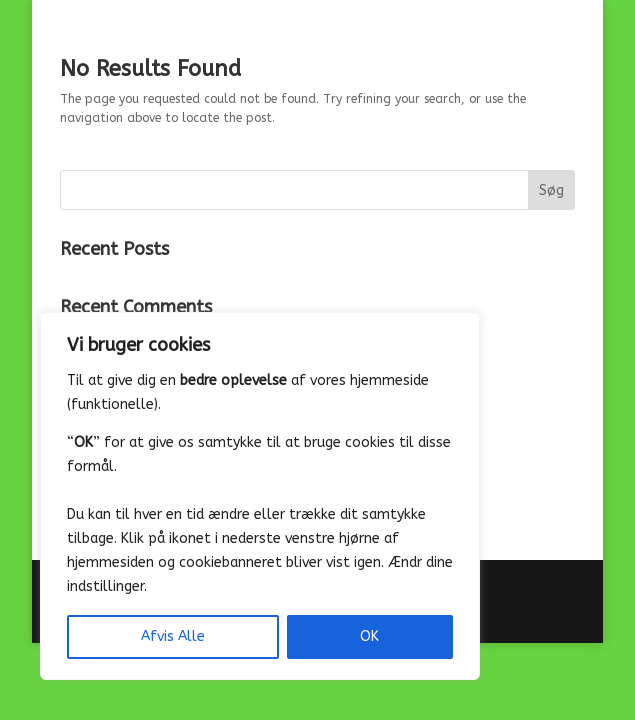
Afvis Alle (173, 636)
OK (369, 636)
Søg (551, 190)
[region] (260, 496)
